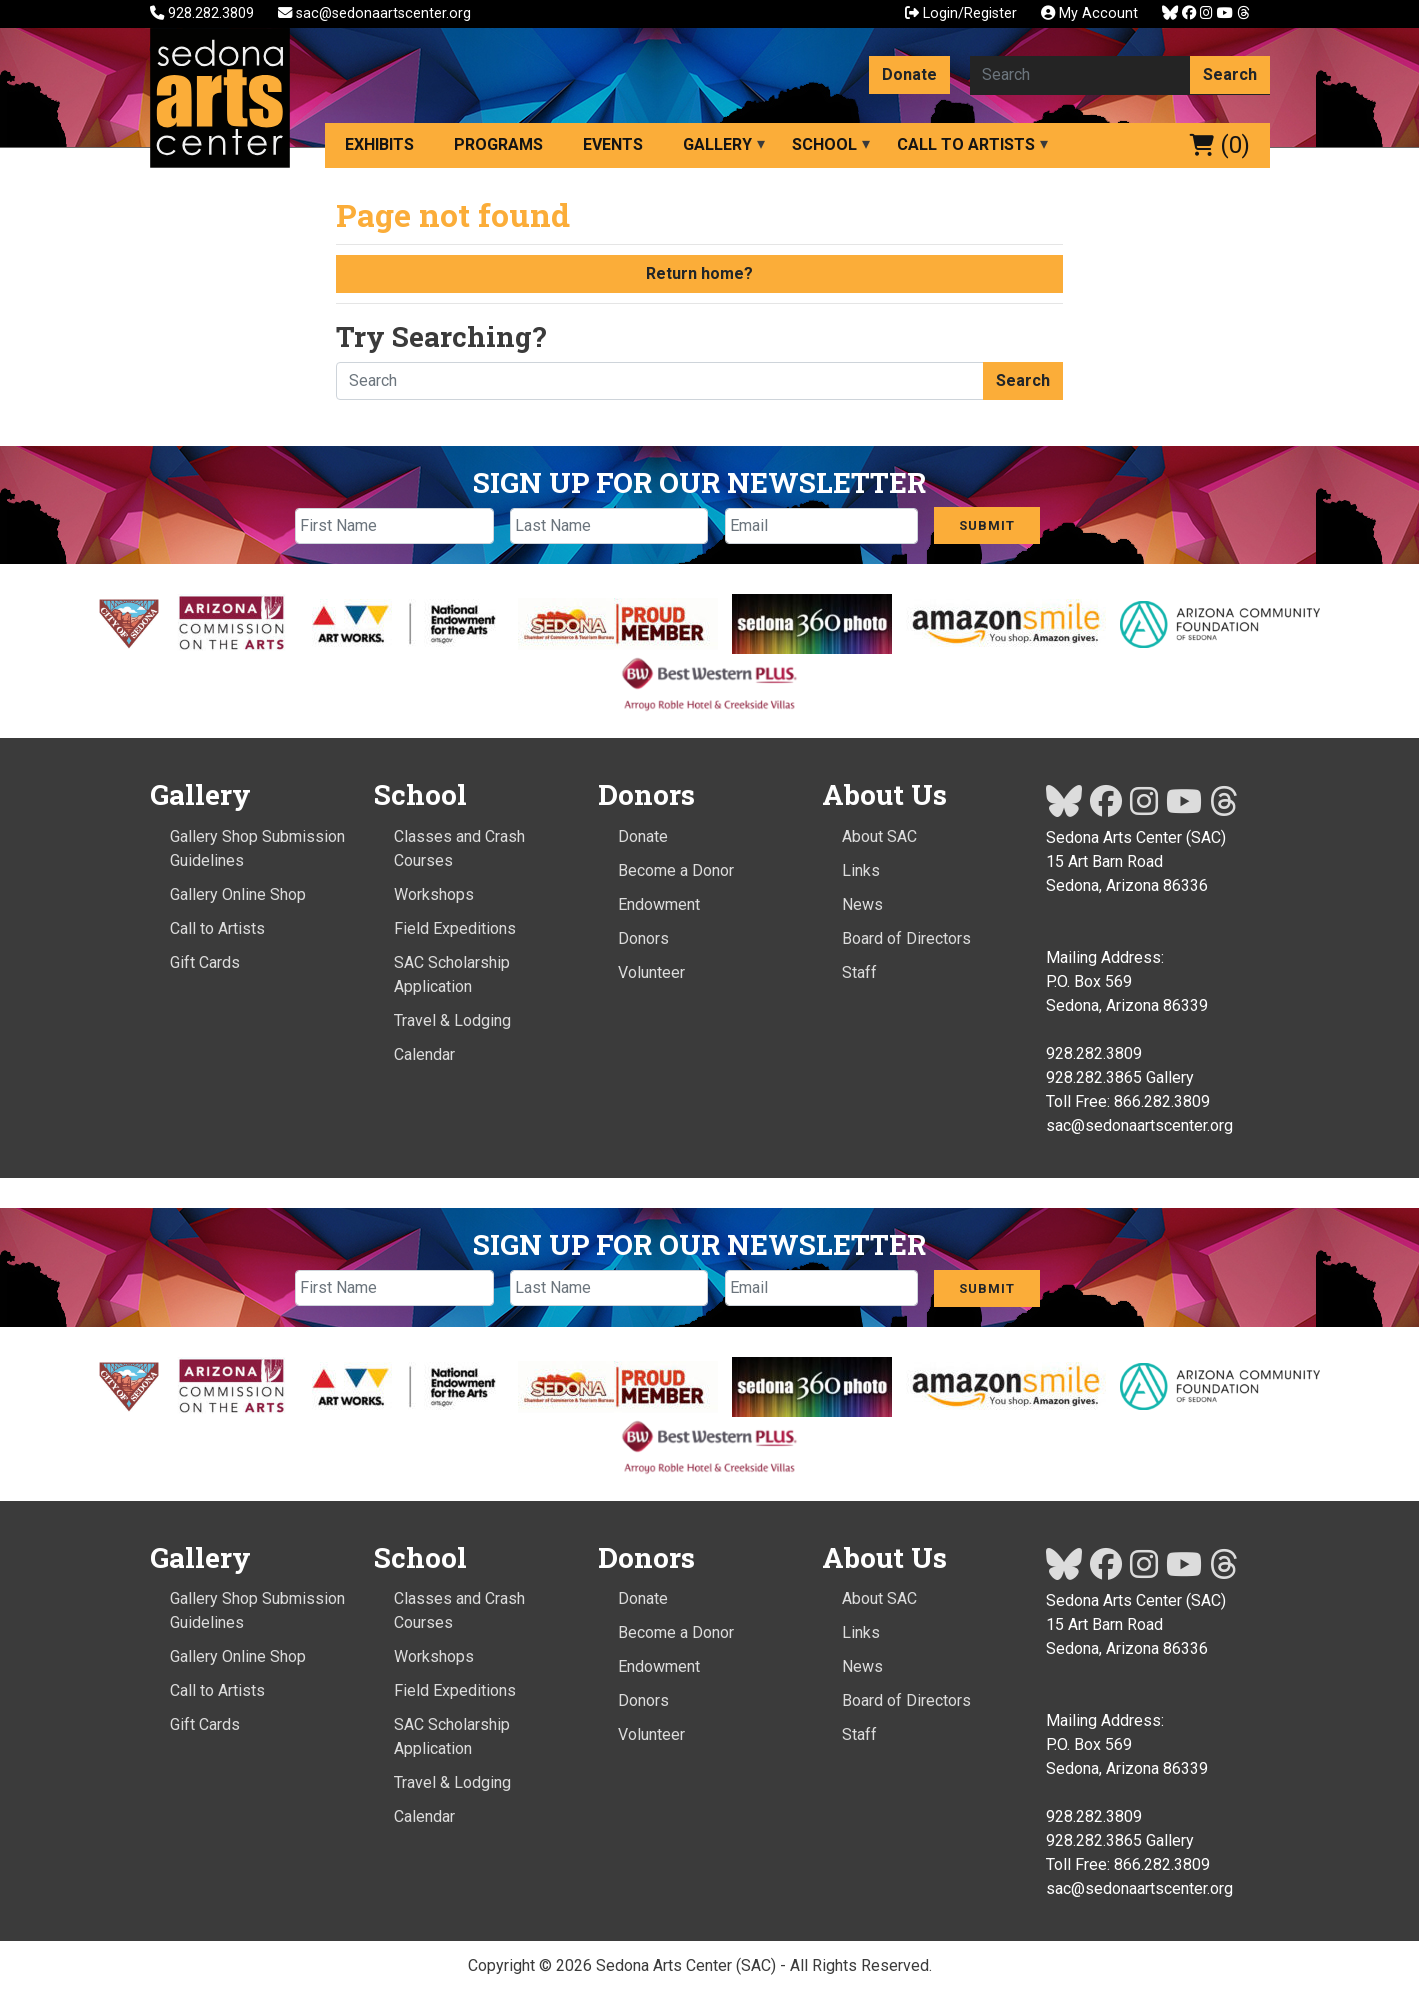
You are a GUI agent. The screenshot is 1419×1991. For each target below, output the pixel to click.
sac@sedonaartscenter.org (374, 13)
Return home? (699, 273)
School (824, 144)
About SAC (879, 836)
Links (861, 870)
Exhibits (379, 144)
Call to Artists (966, 144)
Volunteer (651, 972)
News (862, 904)
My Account (1089, 13)
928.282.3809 (204, 13)
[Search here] (1080, 75)
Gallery (717, 144)
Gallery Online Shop (238, 894)
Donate (909, 74)
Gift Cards (205, 962)
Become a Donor (676, 870)
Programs (498, 144)
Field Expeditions (455, 928)
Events (613, 144)
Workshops (434, 894)
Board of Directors (906, 938)
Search (1230, 74)
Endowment (659, 904)
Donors (643, 938)
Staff (859, 972)
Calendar (424, 1054)
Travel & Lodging (452, 1020)
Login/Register (961, 13)
